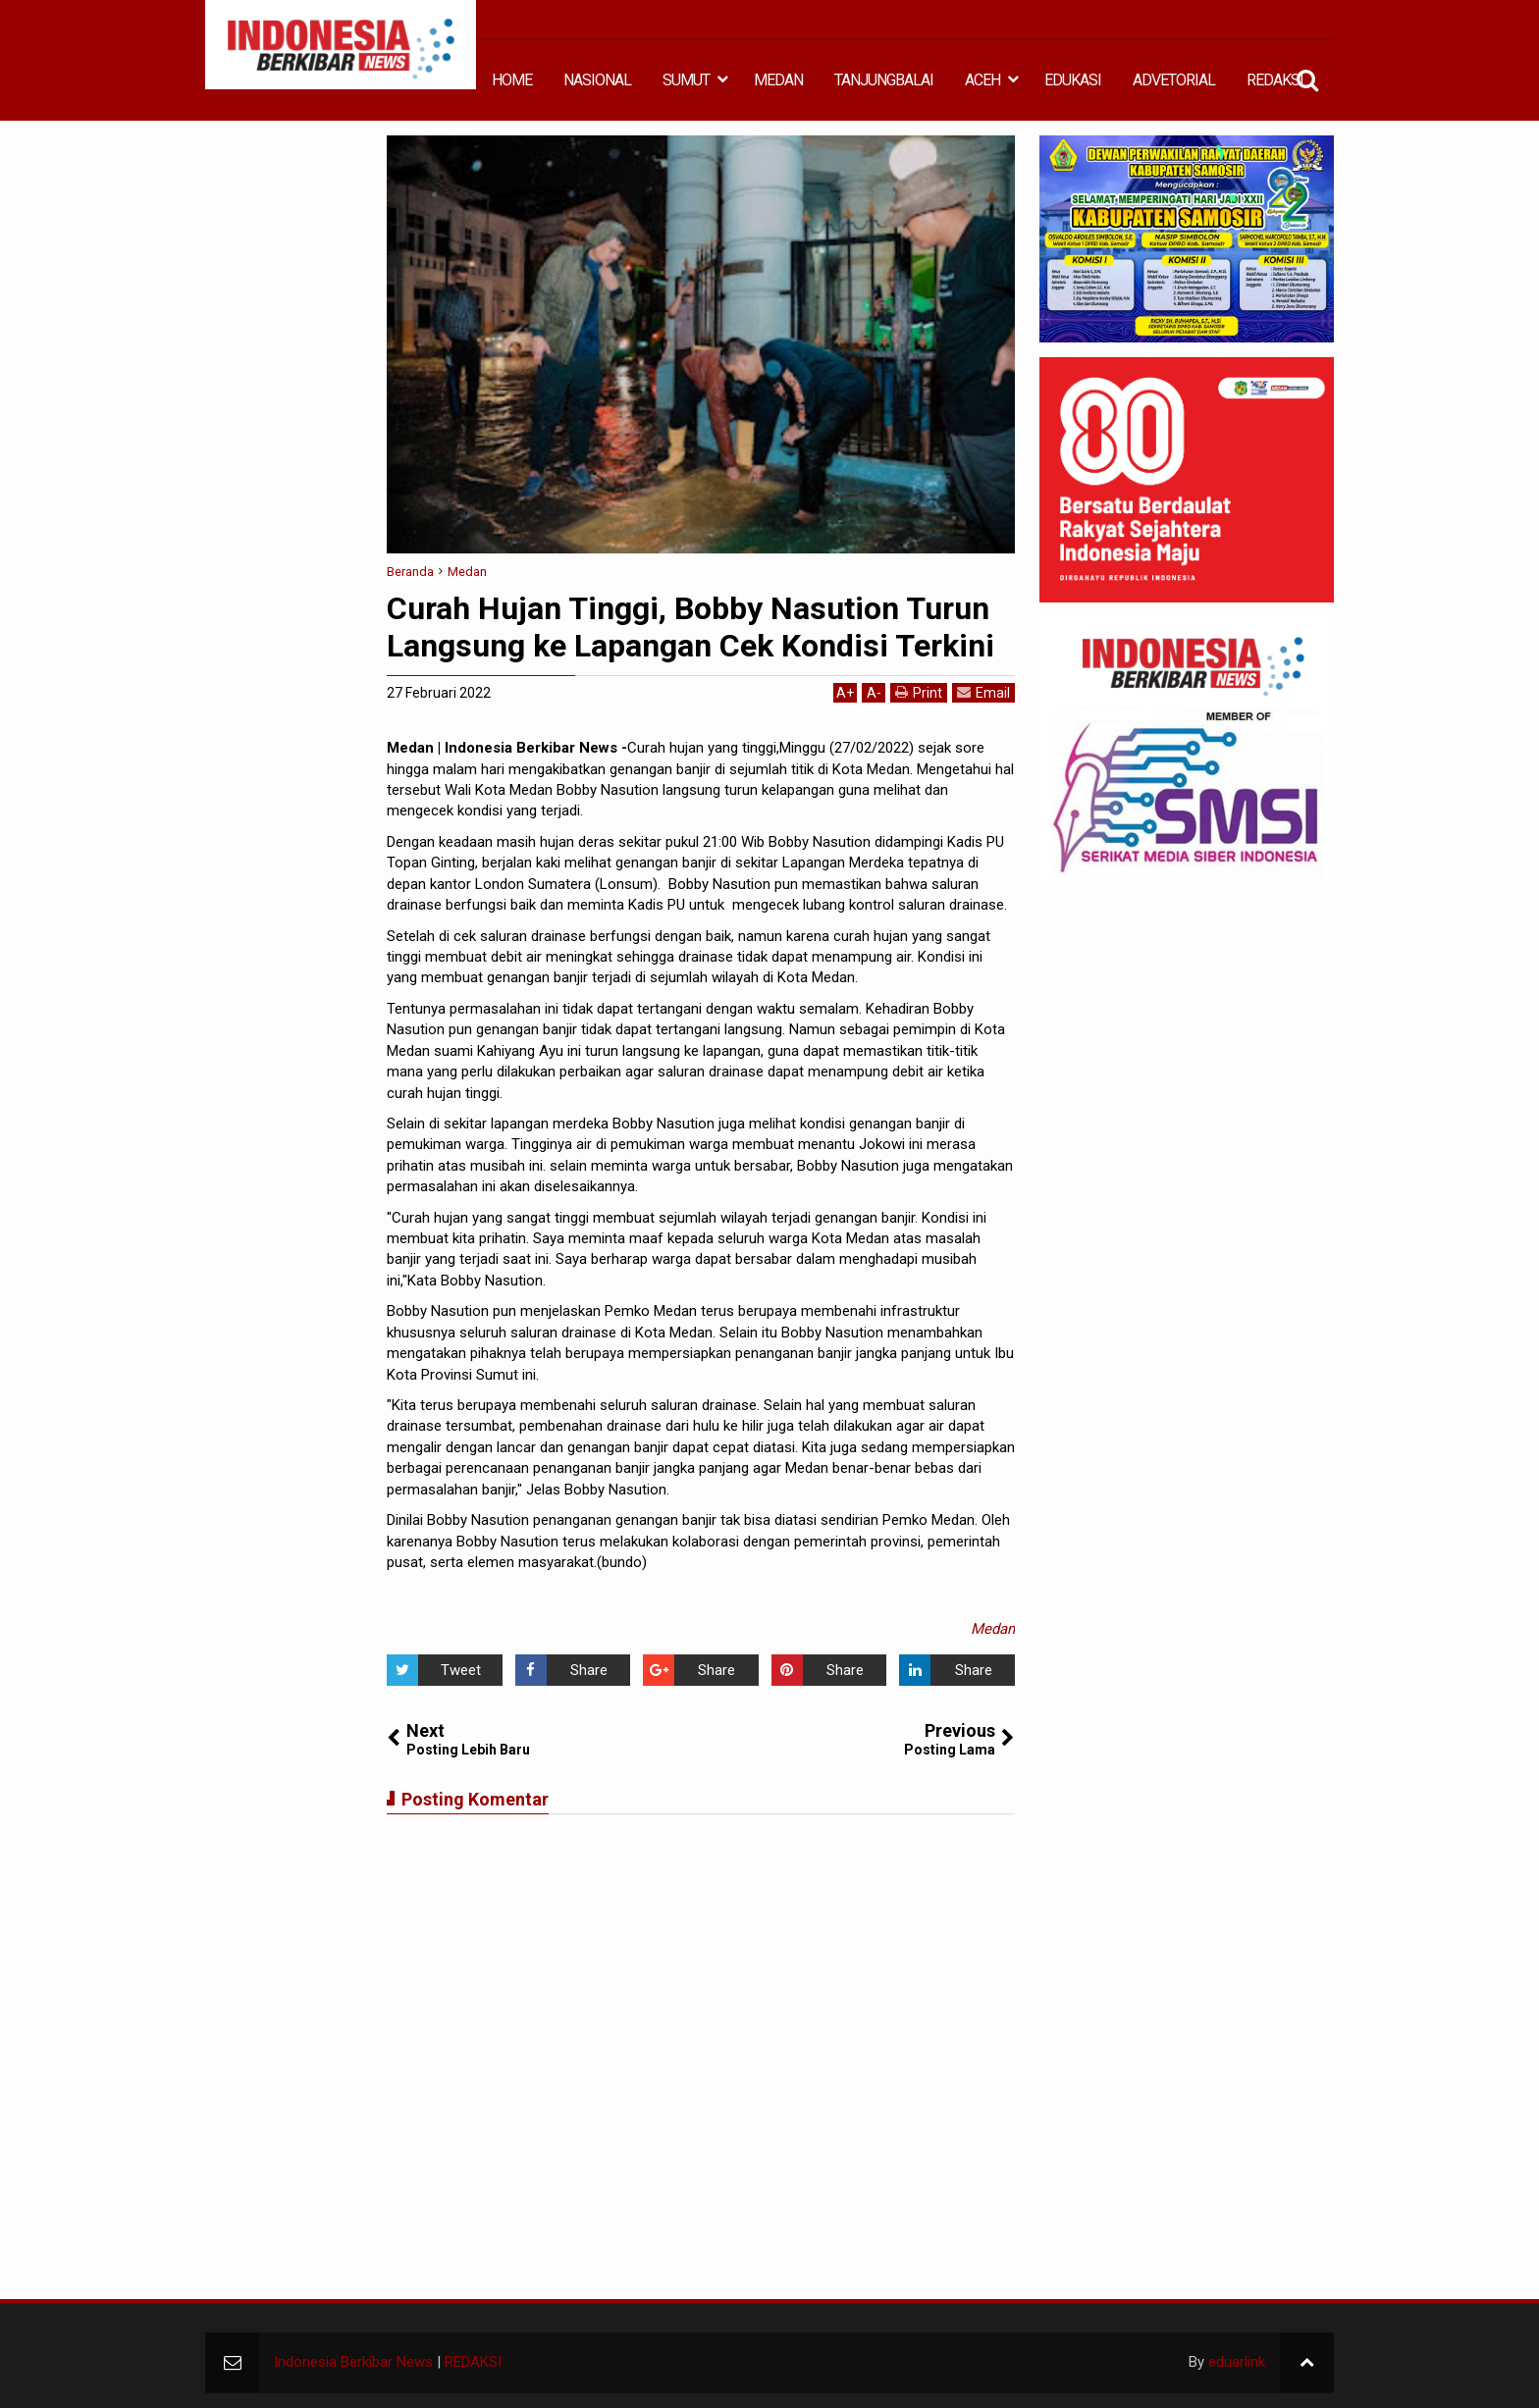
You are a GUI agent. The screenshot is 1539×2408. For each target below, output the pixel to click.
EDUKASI (1072, 80)
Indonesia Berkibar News (353, 2362)
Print (918, 692)
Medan (993, 1629)
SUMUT (686, 80)
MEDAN (778, 80)
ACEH (982, 80)
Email (983, 692)
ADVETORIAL (1174, 80)
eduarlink (1236, 2362)
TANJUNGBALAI (883, 80)
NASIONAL (597, 80)
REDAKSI (1275, 80)
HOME (512, 80)
